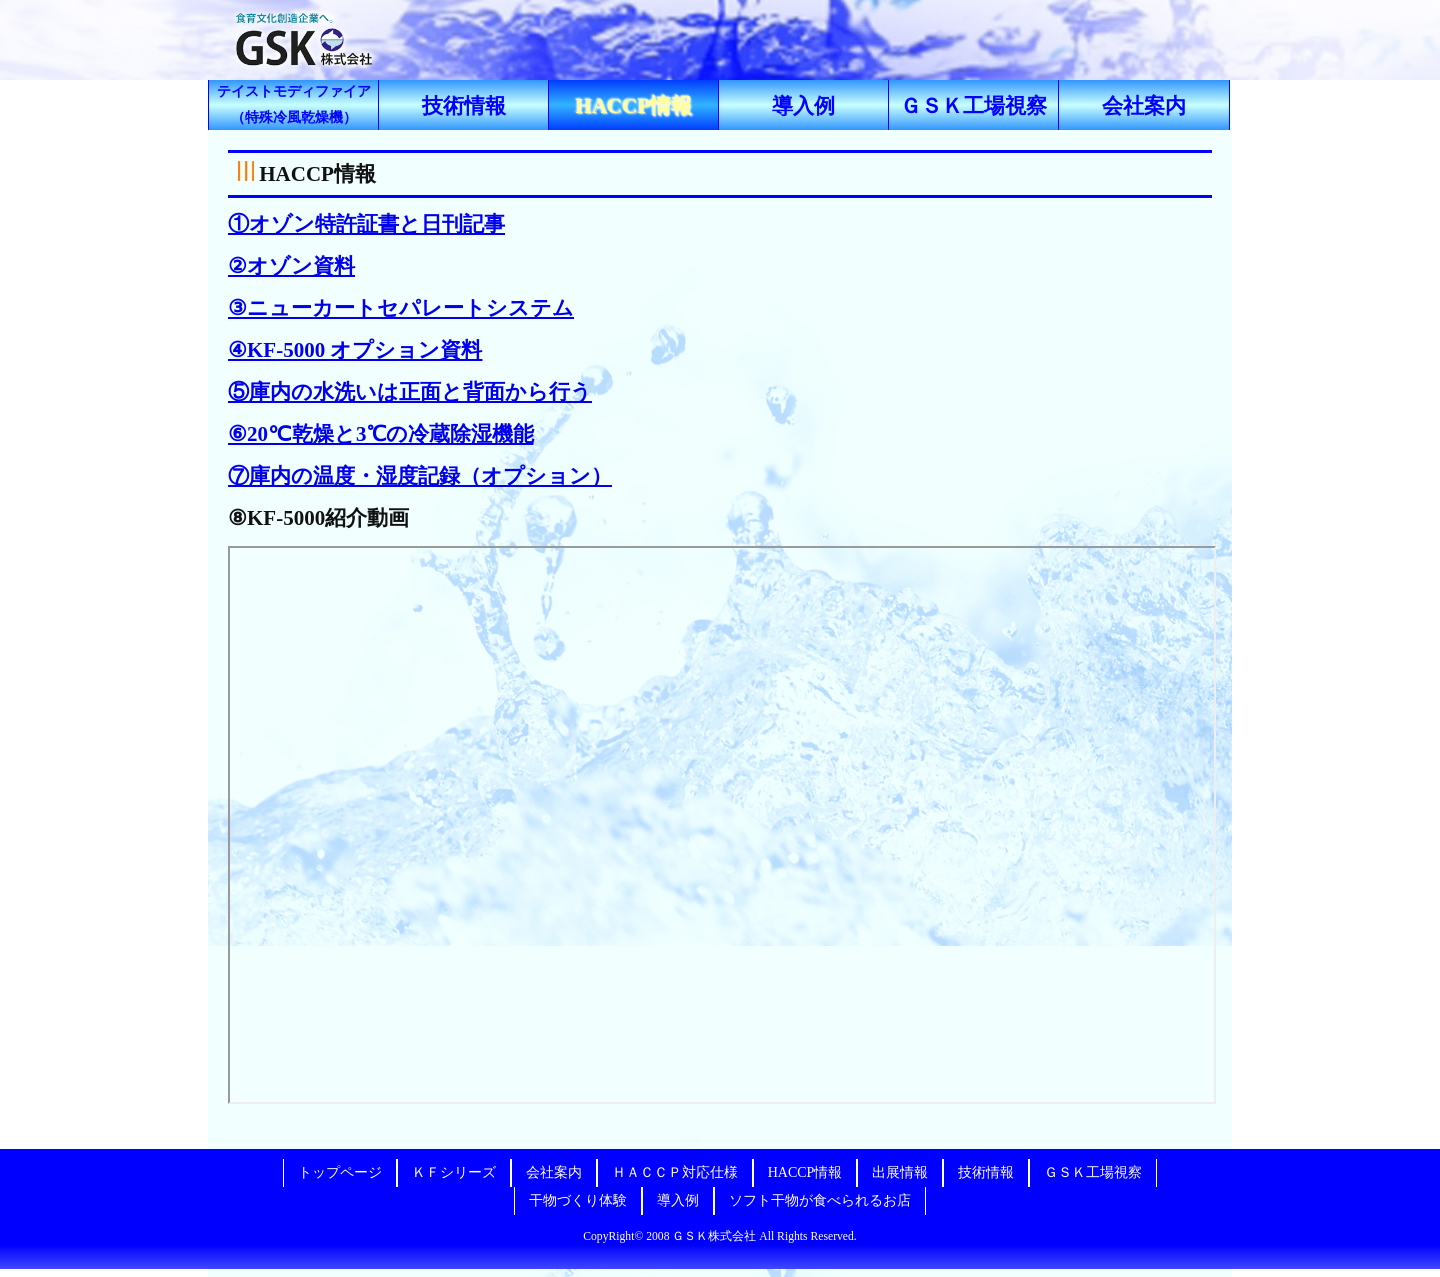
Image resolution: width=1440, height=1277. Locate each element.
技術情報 (464, 106)
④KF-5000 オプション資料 (355, 350)
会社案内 (1144, 106)
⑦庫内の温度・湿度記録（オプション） (420, 476)
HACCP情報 (634, 106)
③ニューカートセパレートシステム (401, 308)
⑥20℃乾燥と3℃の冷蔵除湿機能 (381, 434)
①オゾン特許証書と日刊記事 (366, 224)
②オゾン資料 (291, 266)
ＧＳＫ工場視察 (973, 106)
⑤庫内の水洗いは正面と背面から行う (410, 392)
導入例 (803, 106)
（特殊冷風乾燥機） (294, 104)
